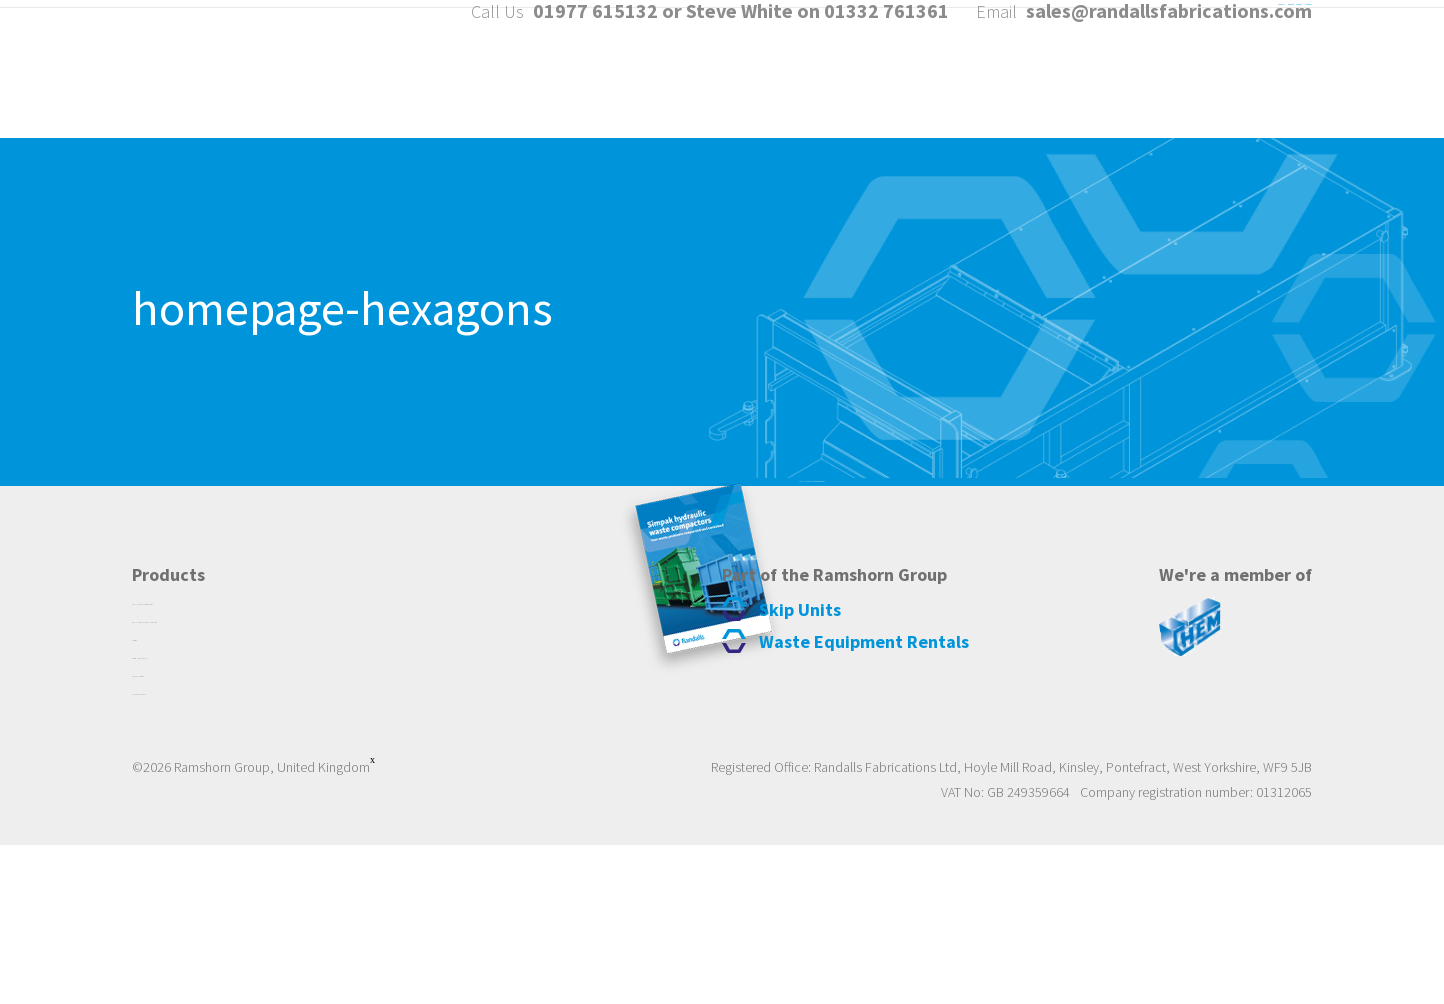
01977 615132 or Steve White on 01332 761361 (741, 29)
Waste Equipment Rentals (221, 800)
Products (1002, 88)
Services (1129, 88)
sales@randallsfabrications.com (1169, 29)
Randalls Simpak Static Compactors (255, 728)
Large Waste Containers (214, 848)
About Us (873, 88)
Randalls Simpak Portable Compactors (265, 752)
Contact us (1263, 88)
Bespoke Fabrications (205, 824)
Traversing (168, 776)
